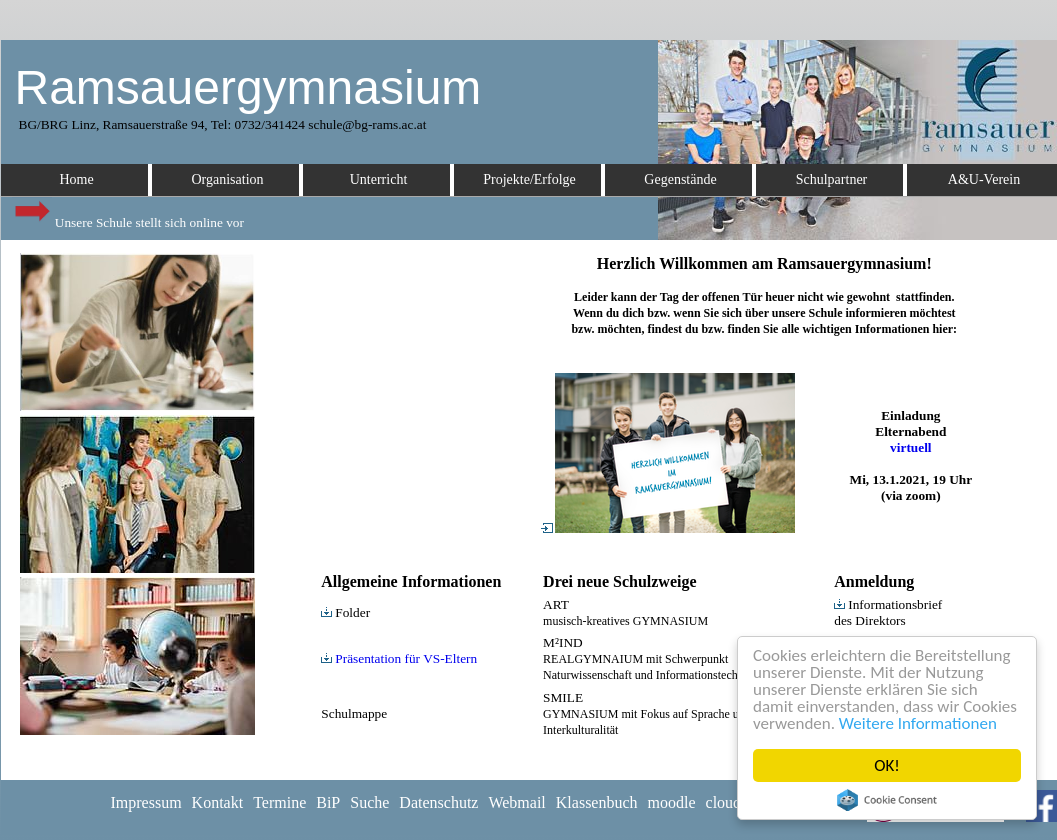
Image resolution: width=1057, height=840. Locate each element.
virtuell (910, 447)
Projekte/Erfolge (529, 179)
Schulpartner (832, 179)
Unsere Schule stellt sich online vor (128, 217)
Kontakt (218, 802)
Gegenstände (680, 179)
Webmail (516, 802)
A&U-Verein (984, 179)
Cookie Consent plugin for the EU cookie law (887, 800)
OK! (887, 765)
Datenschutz (438, 802)
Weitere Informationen (918, 723)
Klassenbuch (597, 802)
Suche (369, 802)
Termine (279, 802)
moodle (672, 802)
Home (76, 179)
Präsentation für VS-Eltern (399, 658)
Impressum (146, 802)
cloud (724, 802)
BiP (328, 802)
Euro (16, 375)
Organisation (227, 179)
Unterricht (379, 179)
